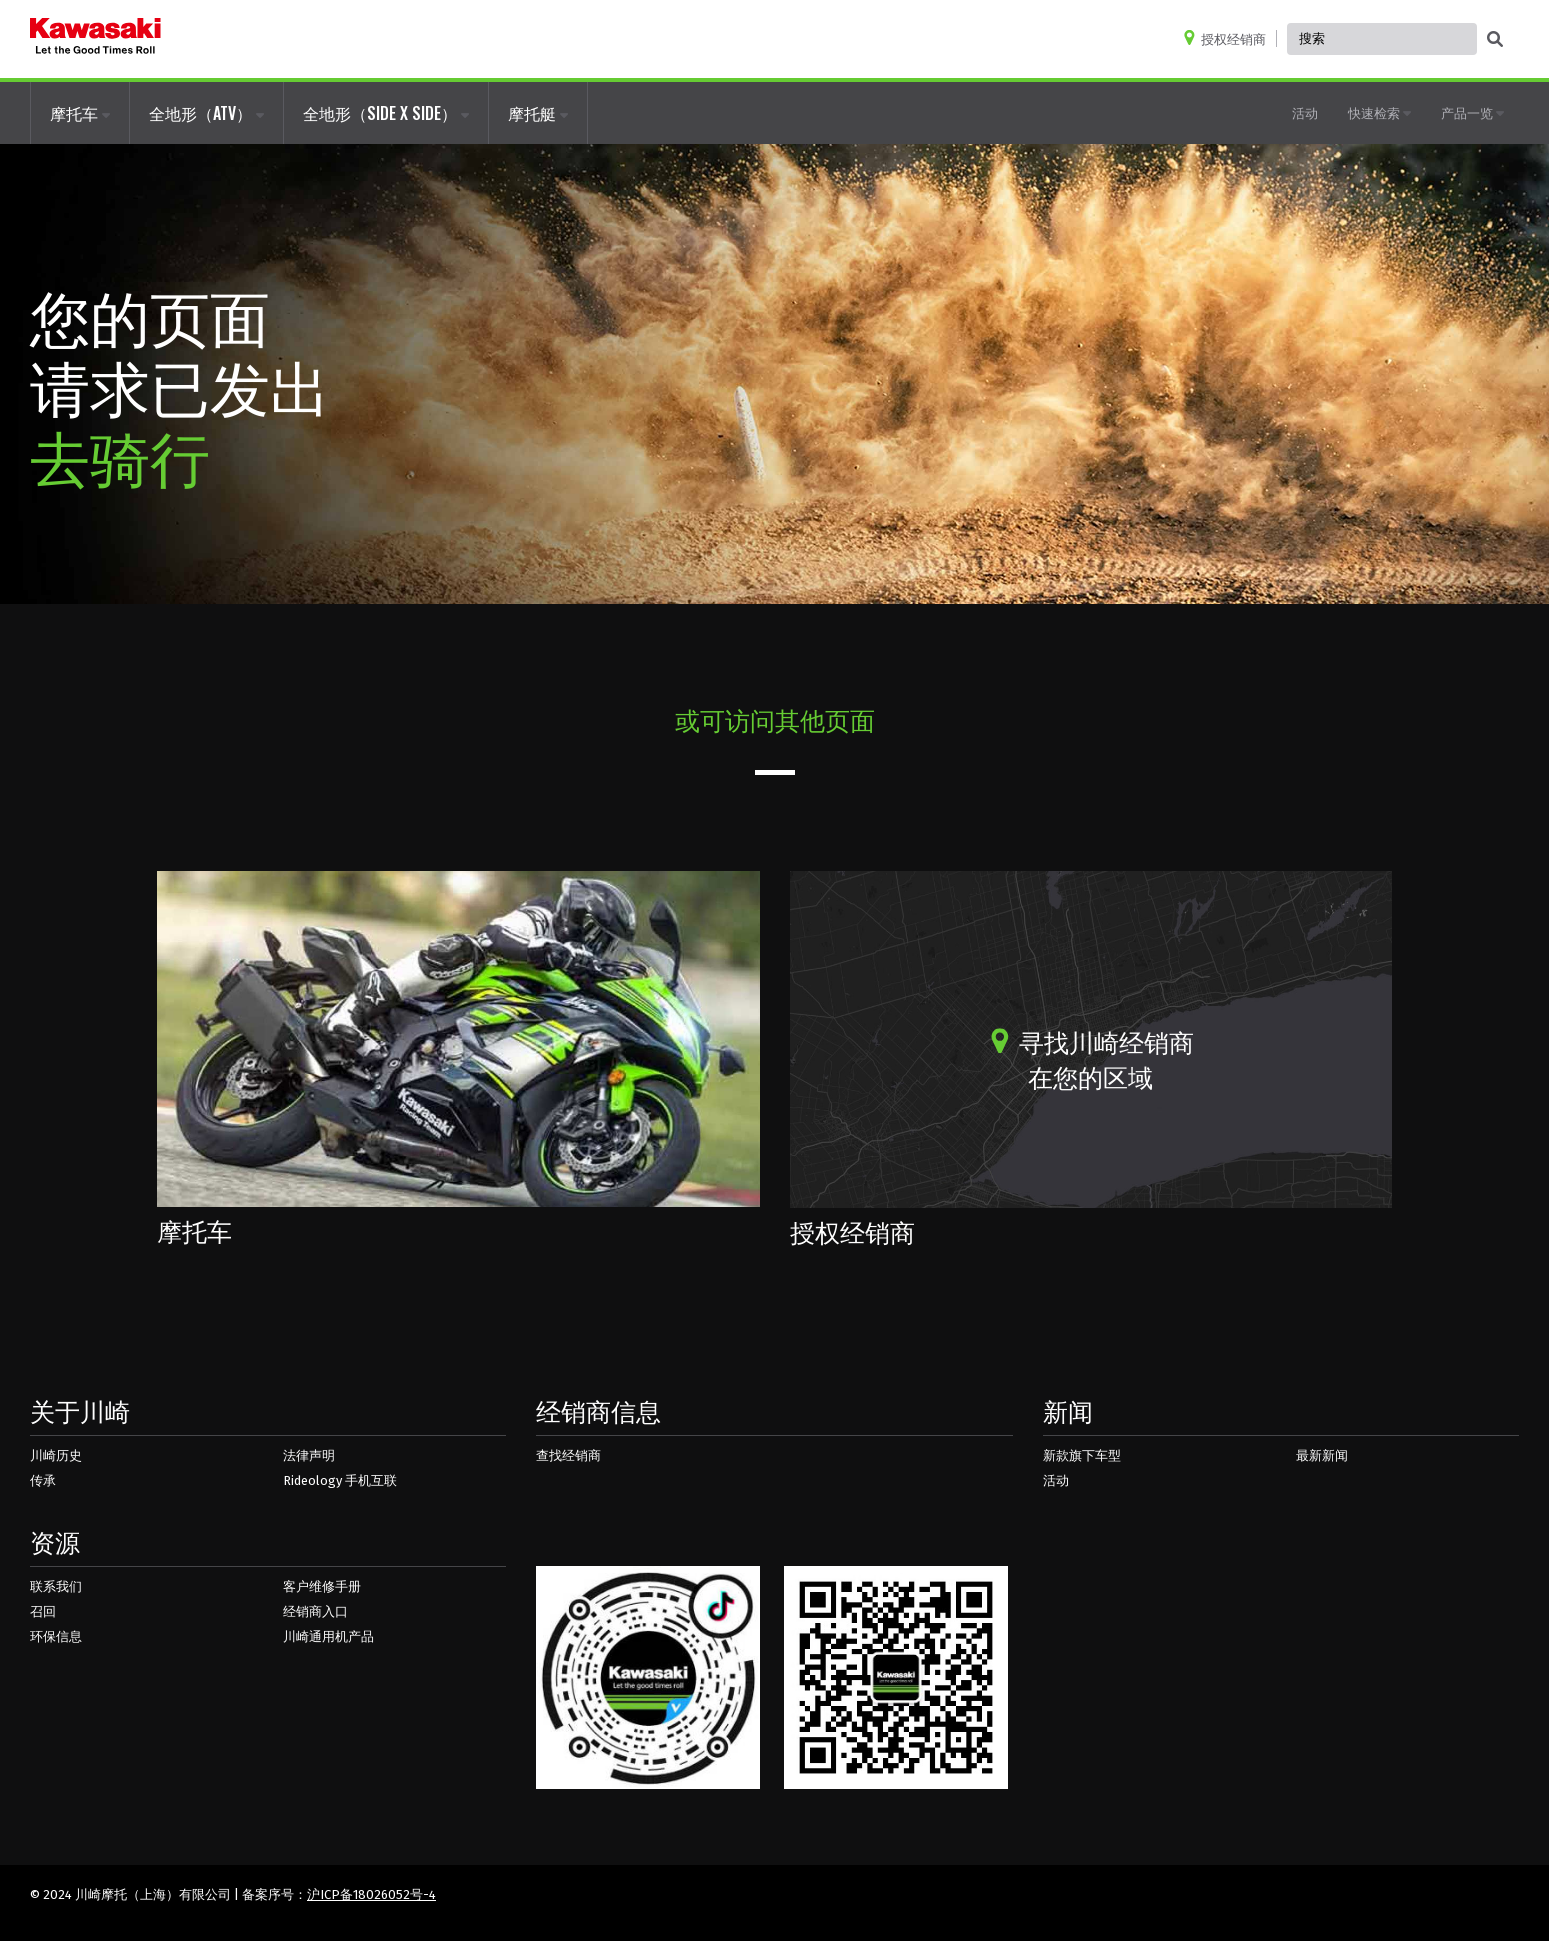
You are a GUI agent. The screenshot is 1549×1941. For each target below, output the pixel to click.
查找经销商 (568, 1455)
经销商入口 (315, 1611)
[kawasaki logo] (95, 39)
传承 (43, 1480)
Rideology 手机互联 (340, 1480)
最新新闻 (1322, 1455)
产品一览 (1472, 112)
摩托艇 (538, 113)
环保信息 (56, 1636)
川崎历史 (56, 1455)
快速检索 (1379, 112)
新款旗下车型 (1082, 1455)
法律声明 (309, 1455)
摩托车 (80, 113)
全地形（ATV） (206, 113)
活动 (1305, 112)
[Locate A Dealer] (1229, 38)
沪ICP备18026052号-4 (371, 1894)
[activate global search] (1495, 40)
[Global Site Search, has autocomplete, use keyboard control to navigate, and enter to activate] (1382, 39)
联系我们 (56, 1586)
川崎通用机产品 (328, 1636)
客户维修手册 (322, 1586)
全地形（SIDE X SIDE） (386, 113)
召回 (43, 1611)
